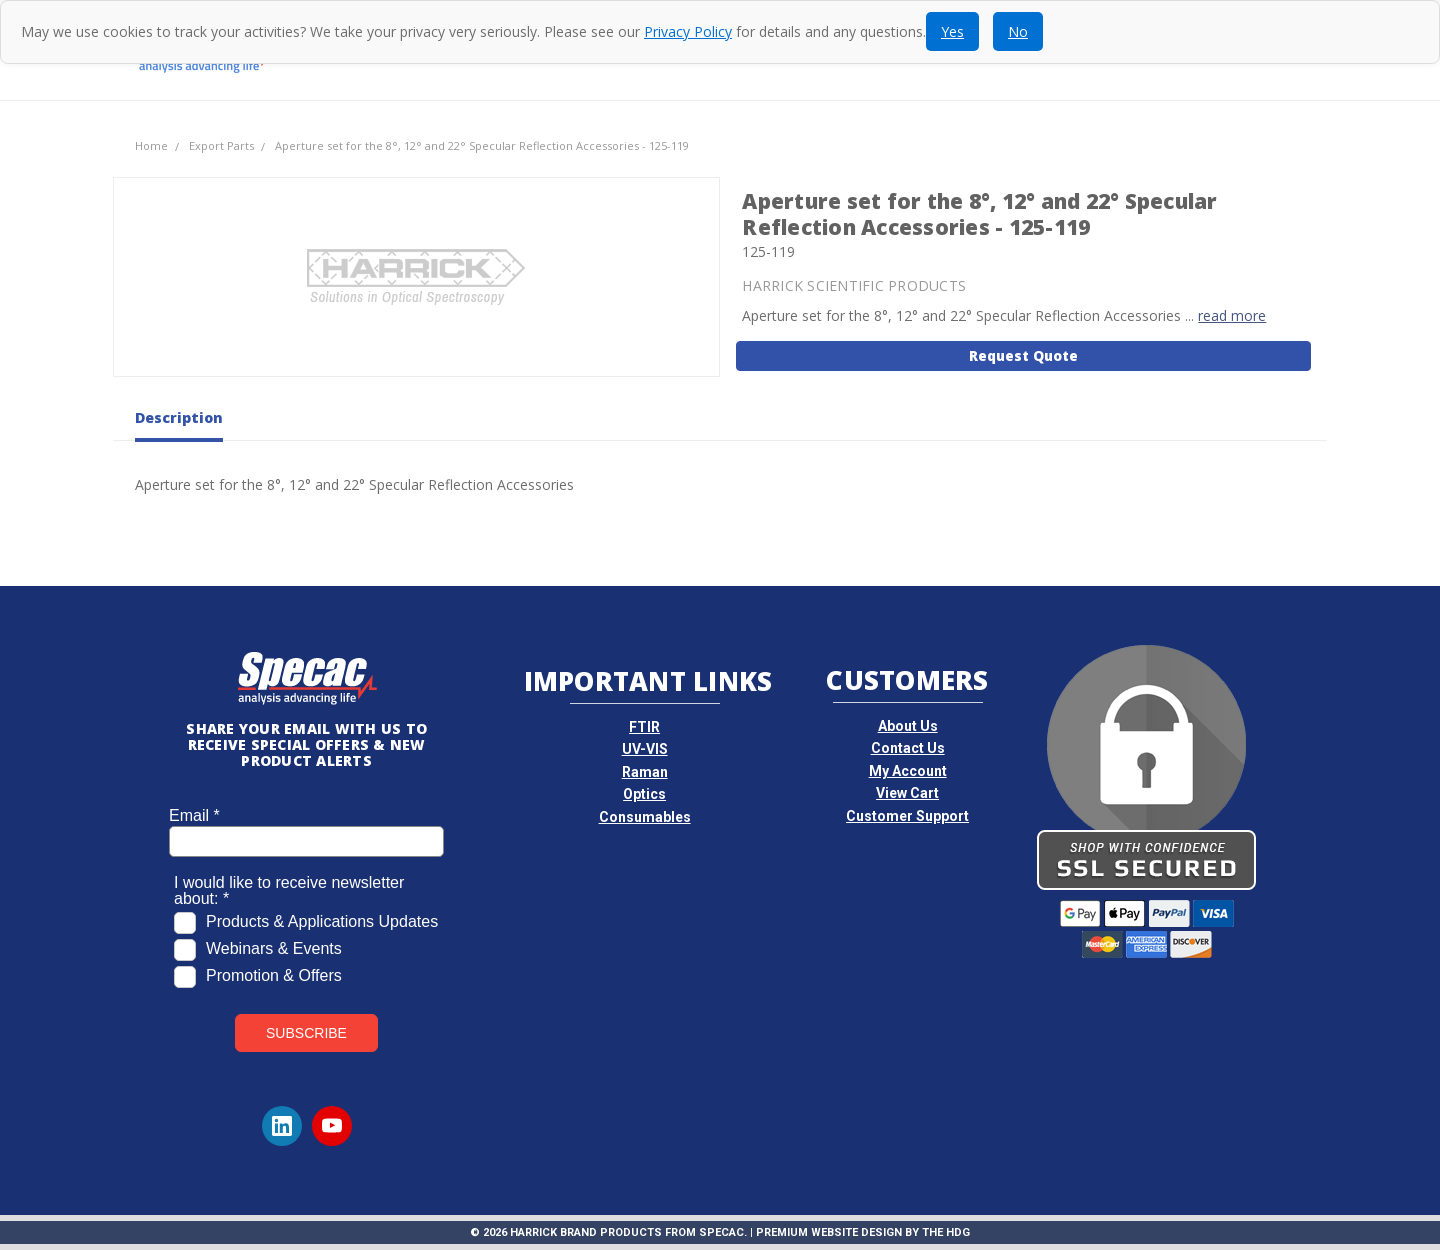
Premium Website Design (829, 1232)
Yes (952, 31)
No (1018, 31)
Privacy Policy (688, 31)
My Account (908, 771)
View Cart (907, 793)
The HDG (946, 1232)
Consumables (645, 817)
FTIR (644, 727)
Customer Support (907, 816)
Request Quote (1023, 356)
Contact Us (908, 748)
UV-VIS (645, 749)
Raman (645, 772)
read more (1232, 315)
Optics (644, 794)
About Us (908, 726)
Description (179, 418)
